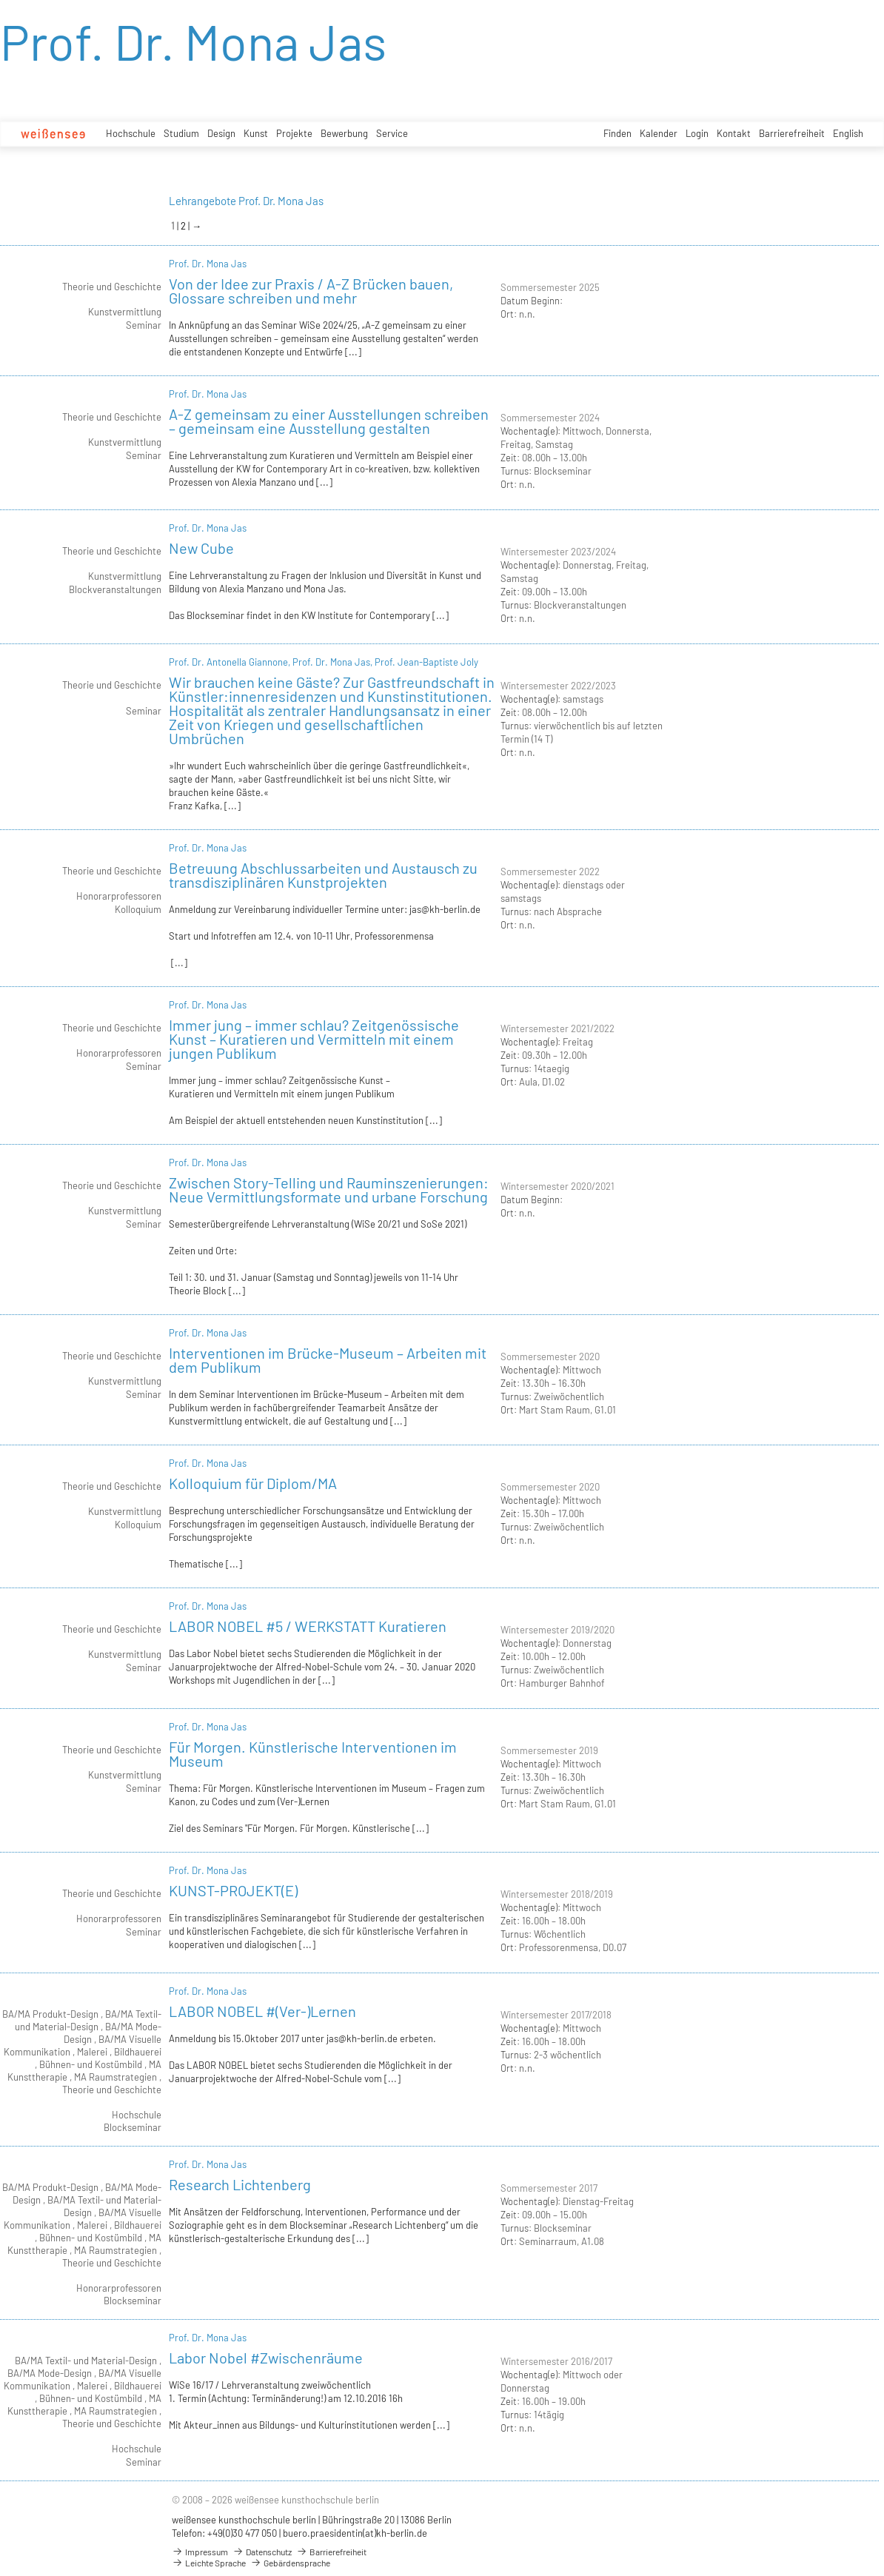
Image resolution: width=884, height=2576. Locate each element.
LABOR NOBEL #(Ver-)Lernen (262, 2011)
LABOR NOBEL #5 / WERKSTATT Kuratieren (307, 1626)
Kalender (658, 133)
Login (697, 133)
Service (392, 133)
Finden (617, 133)
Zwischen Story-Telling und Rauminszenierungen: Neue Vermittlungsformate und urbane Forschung (329, 1189)
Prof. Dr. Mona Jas (208, 264)
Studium (181, 133)
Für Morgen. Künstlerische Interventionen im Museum (313, 1754)
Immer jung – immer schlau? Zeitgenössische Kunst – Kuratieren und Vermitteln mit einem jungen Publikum (314, 1039)
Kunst (256, 133)
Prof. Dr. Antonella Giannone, (230, 662)
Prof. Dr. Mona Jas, (333, 662)
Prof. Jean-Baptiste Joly (426, 662)
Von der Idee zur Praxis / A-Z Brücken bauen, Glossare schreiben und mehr (311, 291)
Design (221, 133)
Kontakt (734, 133)
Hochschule (130, 133)
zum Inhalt (0, 0)
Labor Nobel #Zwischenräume (266, 2357)
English (848, 133)
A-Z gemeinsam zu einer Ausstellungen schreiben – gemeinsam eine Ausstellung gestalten (329, 421)
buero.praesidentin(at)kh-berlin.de (355, 2533)
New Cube (201, 548)
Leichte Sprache (209, 2562)
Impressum (200, 2551)
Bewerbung (344, 133)
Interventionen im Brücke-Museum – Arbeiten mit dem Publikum (327, 1360)
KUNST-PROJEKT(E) (233, 1890)
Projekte (294, 133)
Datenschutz (262, 2551)
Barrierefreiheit (792, 133)
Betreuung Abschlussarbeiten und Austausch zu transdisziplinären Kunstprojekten (323, 875)
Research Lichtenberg (240, 2184)
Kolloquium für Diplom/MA (253, 1483)
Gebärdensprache (290, 2562)
